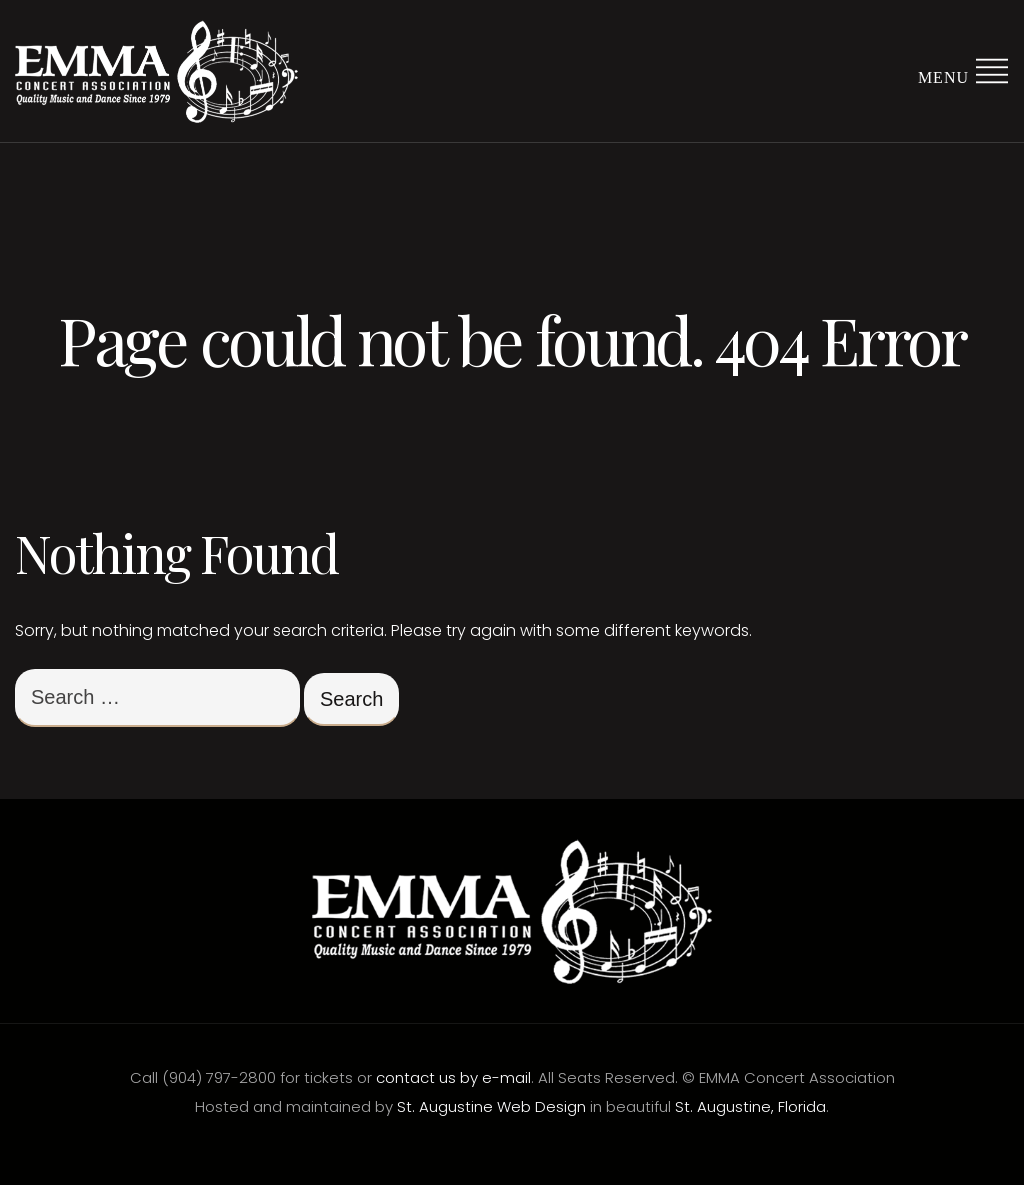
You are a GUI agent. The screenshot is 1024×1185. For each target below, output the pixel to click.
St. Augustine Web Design (491, 1106)
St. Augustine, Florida (750, 1106)
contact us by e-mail (453, 1077)
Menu (963, 69)
